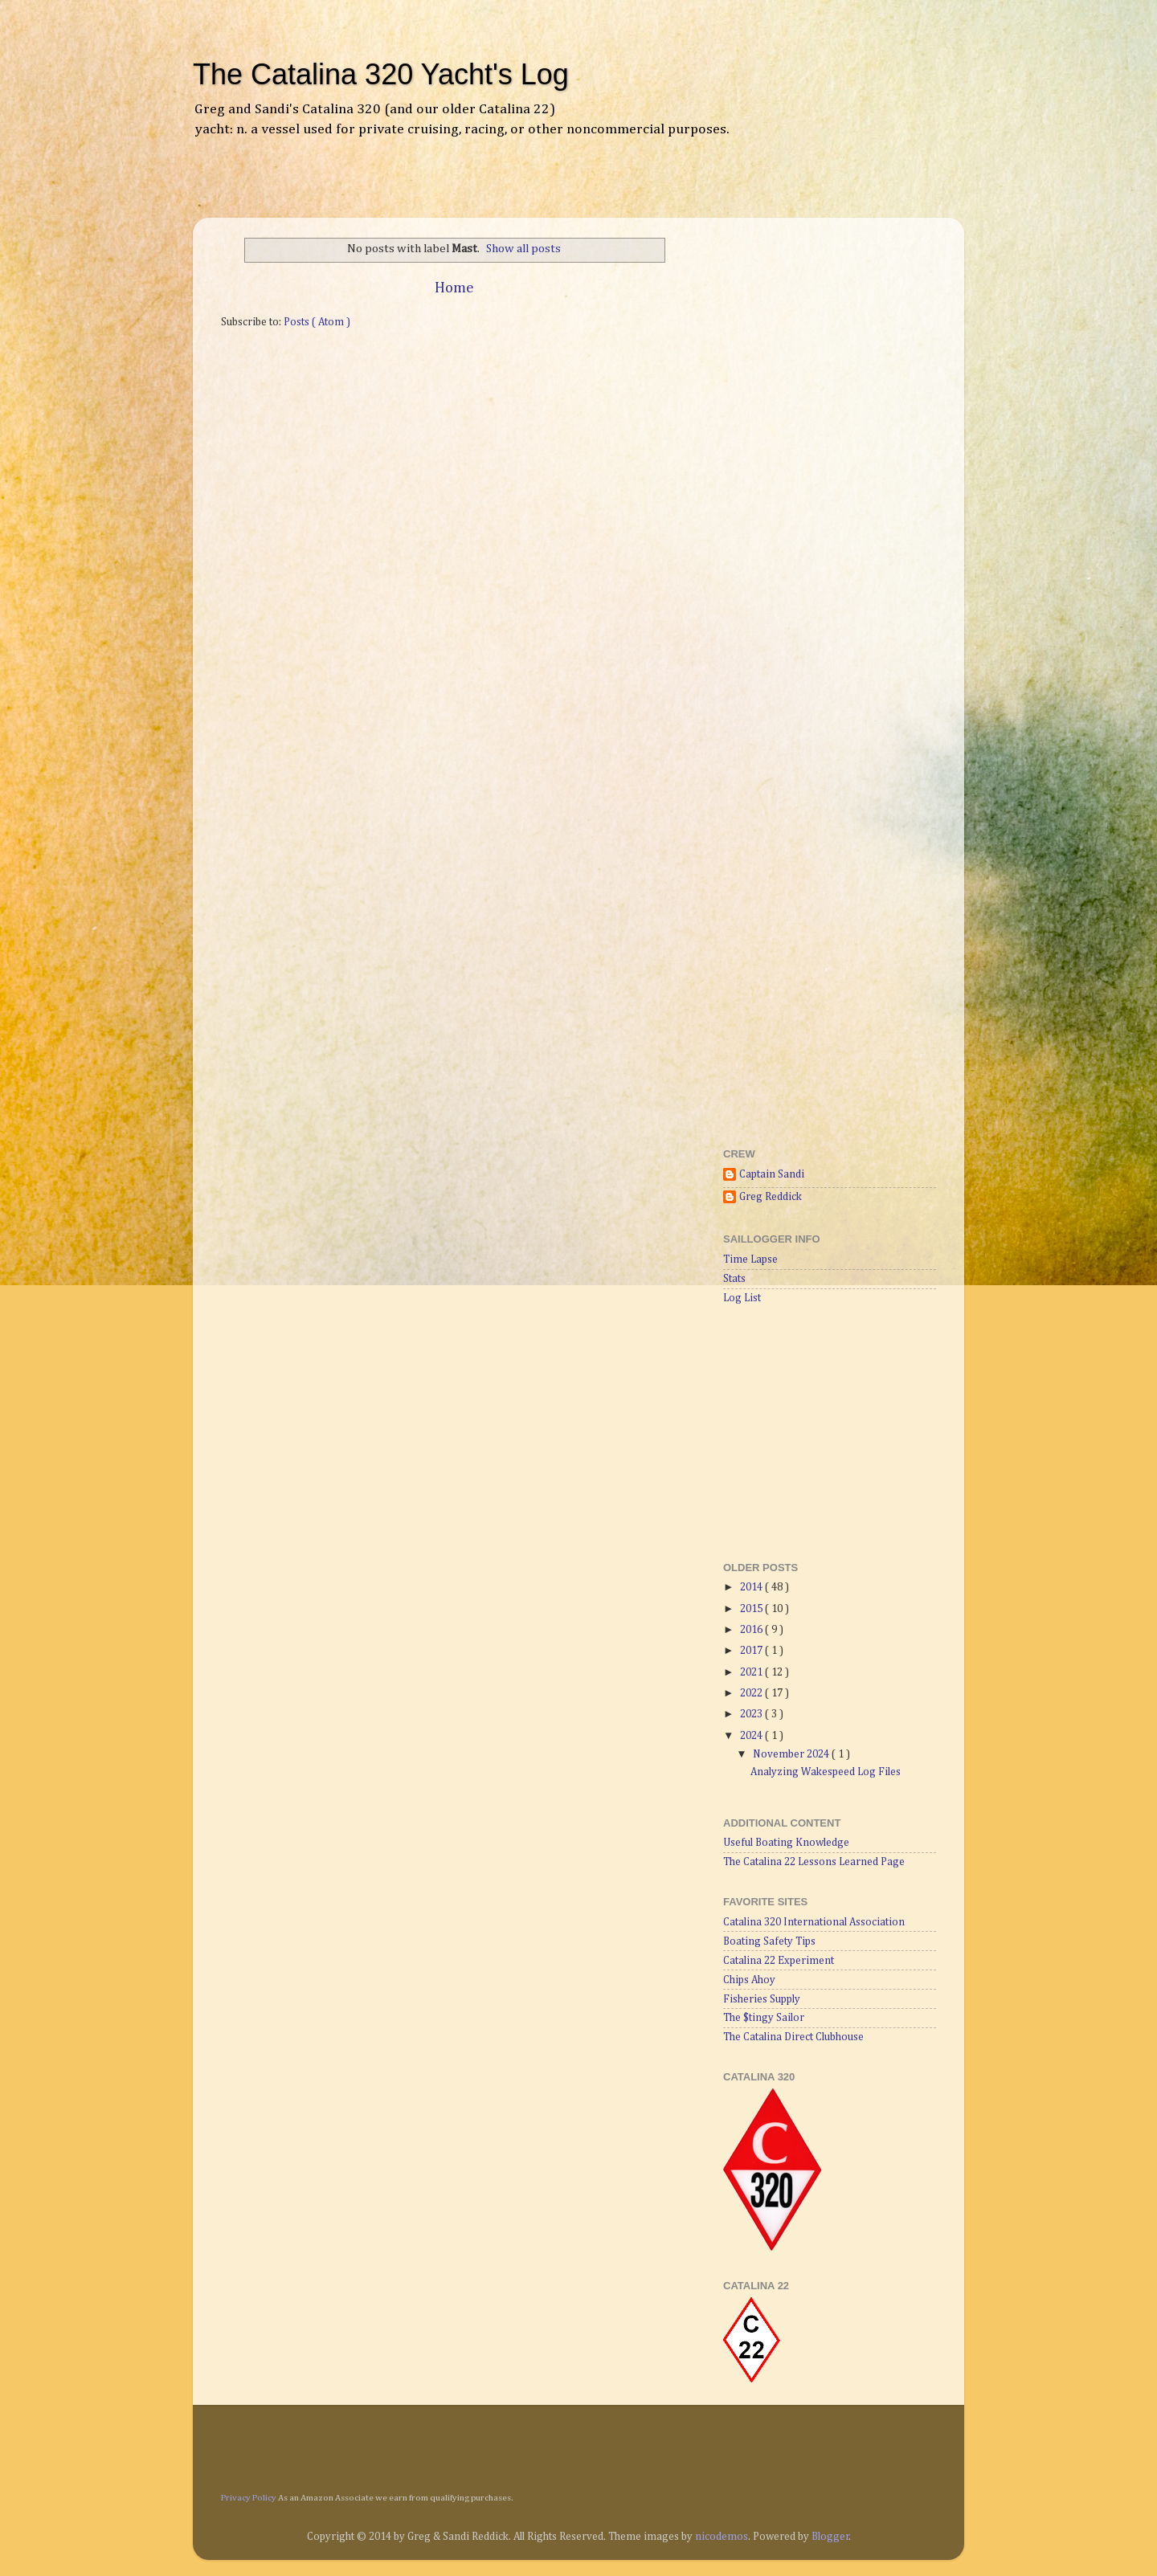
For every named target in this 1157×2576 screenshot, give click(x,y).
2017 (752, 1650)
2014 (752, 1587)
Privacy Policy (248, 2497)
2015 (752, 1609)
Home (454, 288)
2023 (752, 1714)
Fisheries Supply (761, 1999)
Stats (734, 1278)
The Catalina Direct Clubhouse (793, 2037)
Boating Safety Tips (769, 1941)
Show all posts (523, 249)
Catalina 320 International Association (814, 1922)
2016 (752, 1629)
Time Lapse (750, 1259)
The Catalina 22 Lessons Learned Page (814, 1862)
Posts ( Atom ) (317, 322)
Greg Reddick (770, 1196)
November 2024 (792, 1754)
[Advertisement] (397, 189)
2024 (752, 1735)
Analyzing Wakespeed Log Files (825, 1772)
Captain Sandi (771, 1174)
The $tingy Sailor (763, 2017)
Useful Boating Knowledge (786, 1842)
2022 (752, 1693)
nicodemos (721, 2536)
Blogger (830, 2536)
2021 (752, 1672)
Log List (742, 1298)
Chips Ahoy (749, 1980)
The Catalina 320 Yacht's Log (381, 74)
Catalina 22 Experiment (778, 1960)
